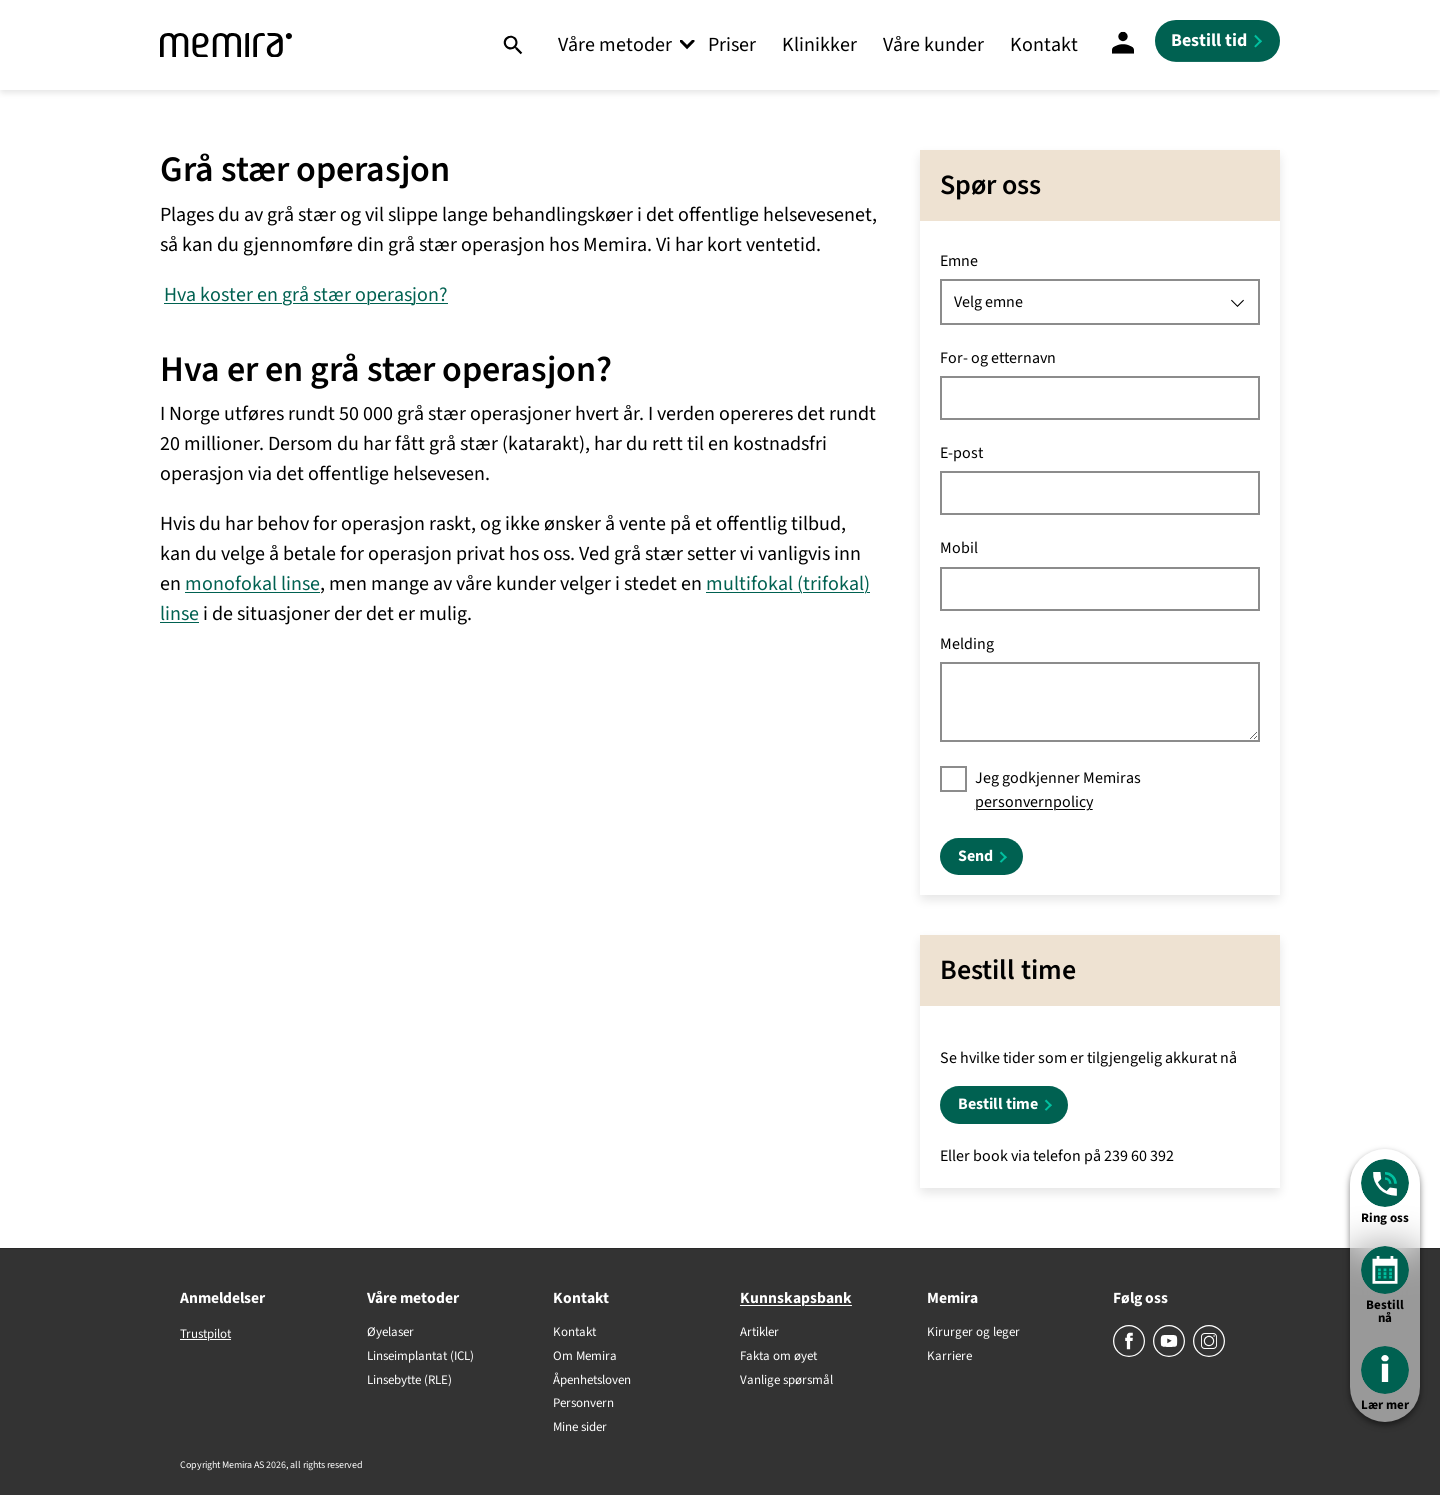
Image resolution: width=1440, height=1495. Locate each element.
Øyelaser (390, 1333)
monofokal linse (252, 584)
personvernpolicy (1034, 802)
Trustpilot (205, 1334)
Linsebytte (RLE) (409, 1381)
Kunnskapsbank (796, 1298)
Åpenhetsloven (592, 1381)
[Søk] (512, 45)
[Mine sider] (1123, 45)
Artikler (759, 1333)
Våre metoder (615, 45)
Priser (732, 45)
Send (975, 856)
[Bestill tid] (1217, 41)
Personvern (583, 1404)
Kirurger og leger (973, 1333)
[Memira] (226, 45)
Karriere (949, 1357)
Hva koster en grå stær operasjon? (306, 295)
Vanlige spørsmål (786, 1381)
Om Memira (585, 1357)
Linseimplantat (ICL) (420, 1357)
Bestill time (998, 1104)
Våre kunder (933, 45)
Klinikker (819, 45)
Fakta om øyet (778, 1357)
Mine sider (580, 1428)
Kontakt (1044, 45)
